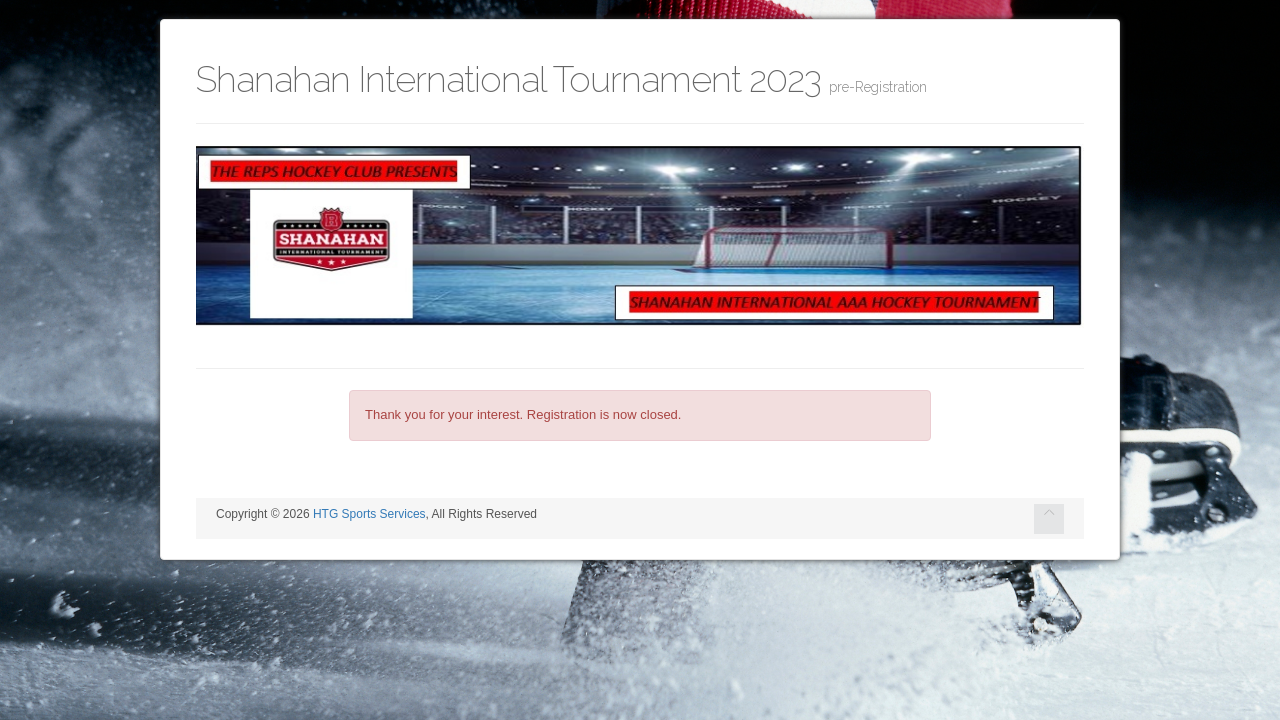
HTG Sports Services (369, 514)
